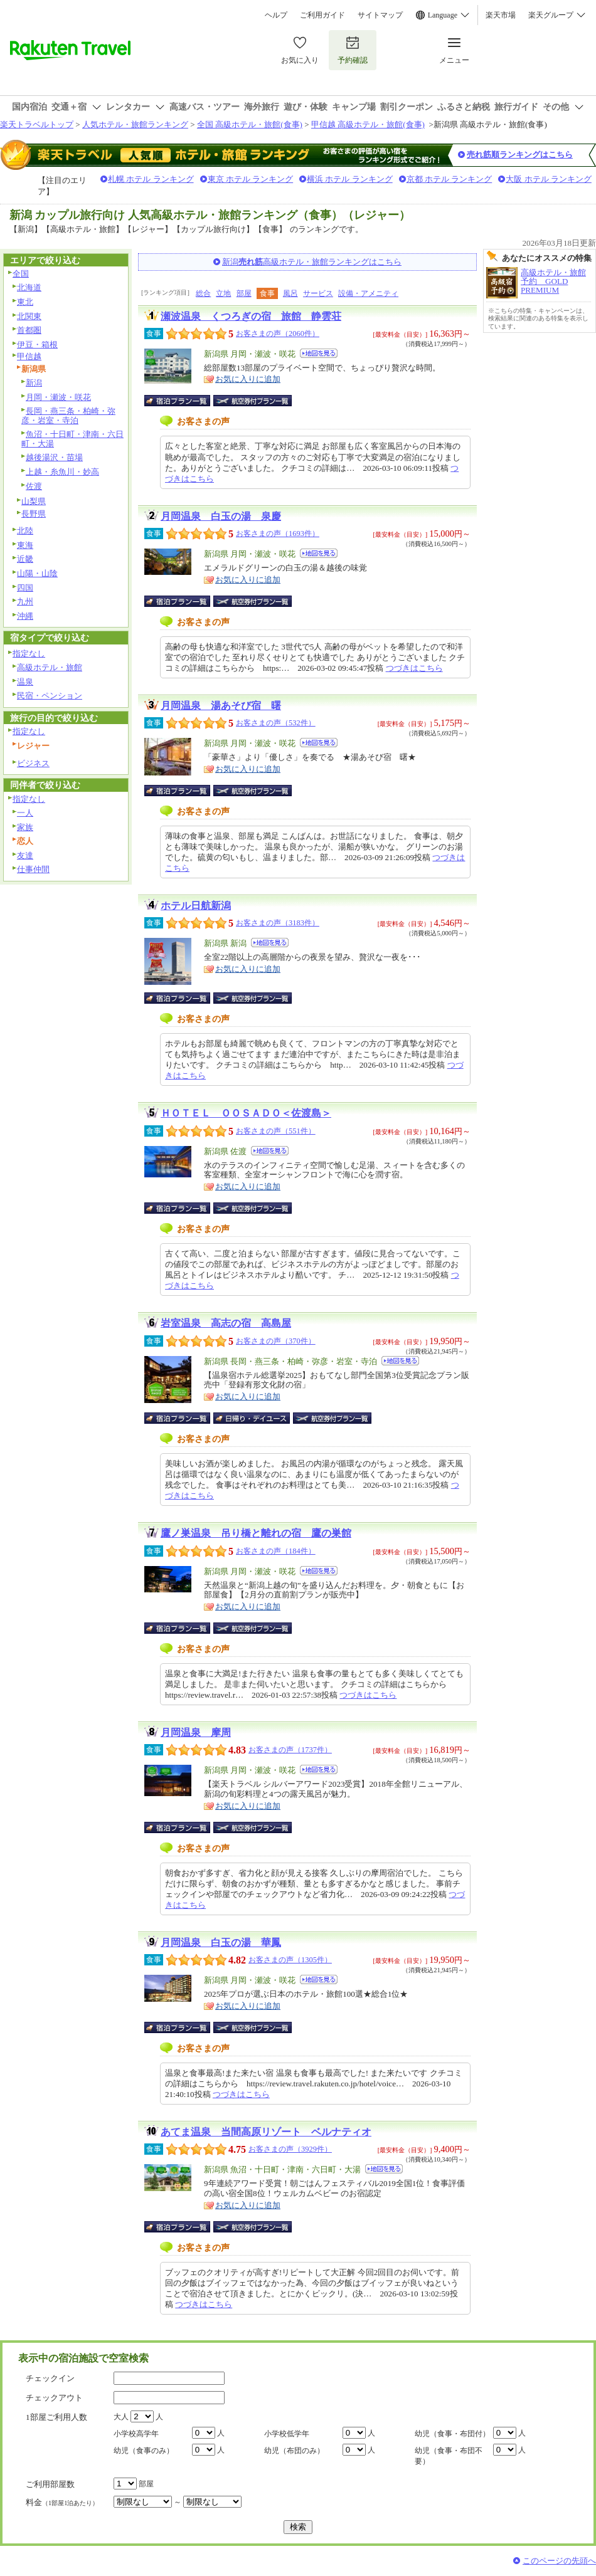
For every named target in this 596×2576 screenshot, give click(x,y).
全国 (21, 273)
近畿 (25, 559)
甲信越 (29, 356)
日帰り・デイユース (252, 1418)
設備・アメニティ (368, 293)
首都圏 (29, 330)
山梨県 (33, 501)
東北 (25, 302)
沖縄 (25, 616)
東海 (25, 545)
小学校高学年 (136, 2433)
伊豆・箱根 (37, 344)
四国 (25, 587)
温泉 (25, 681)
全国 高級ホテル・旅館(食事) (249, 124)
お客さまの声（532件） (276, 722)
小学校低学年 (286, 2433)
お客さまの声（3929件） (290, 2149)
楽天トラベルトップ (36, 124)
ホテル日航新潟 (196, 905)
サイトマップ (380, 15)
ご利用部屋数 (50, 2484)
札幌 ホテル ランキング (151, 179)
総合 (203, 293)
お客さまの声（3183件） (277, 922)
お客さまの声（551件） (276, 1131)
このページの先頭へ (559, 2560)
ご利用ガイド (322, 15)
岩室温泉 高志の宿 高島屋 (226, 1323)
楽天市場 (501, 15)
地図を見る (319, 353)
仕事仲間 (33, 869)
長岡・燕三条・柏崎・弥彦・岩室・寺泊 (68, 415)
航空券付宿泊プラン (252, 400)
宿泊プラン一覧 (183, 400)
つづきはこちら (414, 668)
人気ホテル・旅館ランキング (135, 124)
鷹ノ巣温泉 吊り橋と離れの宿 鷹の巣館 (256, 1533)
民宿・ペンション (49, 695)
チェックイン (50, 2378)
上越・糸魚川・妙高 (62, 471)
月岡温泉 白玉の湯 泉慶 (221, 516)
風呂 (290, 293)
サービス (318, 293)
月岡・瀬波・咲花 (58, 397)
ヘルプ (276, 15)
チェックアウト (54, 2397)
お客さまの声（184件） (276, 1551)
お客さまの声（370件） (276, 1341)
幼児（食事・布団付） (452, 2433)
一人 (25, 812)
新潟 (34, 382)
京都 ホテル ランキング (449, 179)
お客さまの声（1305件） (290, 1959)
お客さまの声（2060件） (277, 333)
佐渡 (34, 486)
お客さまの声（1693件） (277, 533)
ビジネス (33, 763)
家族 (25, 827)
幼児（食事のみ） (144, 2450)
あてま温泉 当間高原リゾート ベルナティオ (266, 2132)
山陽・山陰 (37, 573)
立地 (223, 293)
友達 (25, 855)
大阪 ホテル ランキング (549, 179)
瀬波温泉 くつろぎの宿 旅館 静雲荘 (251, 316)
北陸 (25, 530)
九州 (25, 601)
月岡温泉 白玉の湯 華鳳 (221, 1942)
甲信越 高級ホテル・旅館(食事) (368, 124)
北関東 (29, 316)
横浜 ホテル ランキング (350, 179)
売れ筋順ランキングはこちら (520, 154)
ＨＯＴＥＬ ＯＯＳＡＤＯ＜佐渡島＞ (246, 1113)
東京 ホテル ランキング (251, 179)
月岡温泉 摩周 (196, 1732)
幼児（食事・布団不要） (448, 2456)
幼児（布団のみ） (294, 2450)
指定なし (29, 653)
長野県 (33, 513)
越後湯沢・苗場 (54, 457)
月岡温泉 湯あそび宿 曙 (221, 705)
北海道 (29, 287)
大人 (121, 2416)
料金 (62, 2502)
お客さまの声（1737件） (290, 1749)
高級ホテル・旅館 (49, 667)
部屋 (244, 293)
